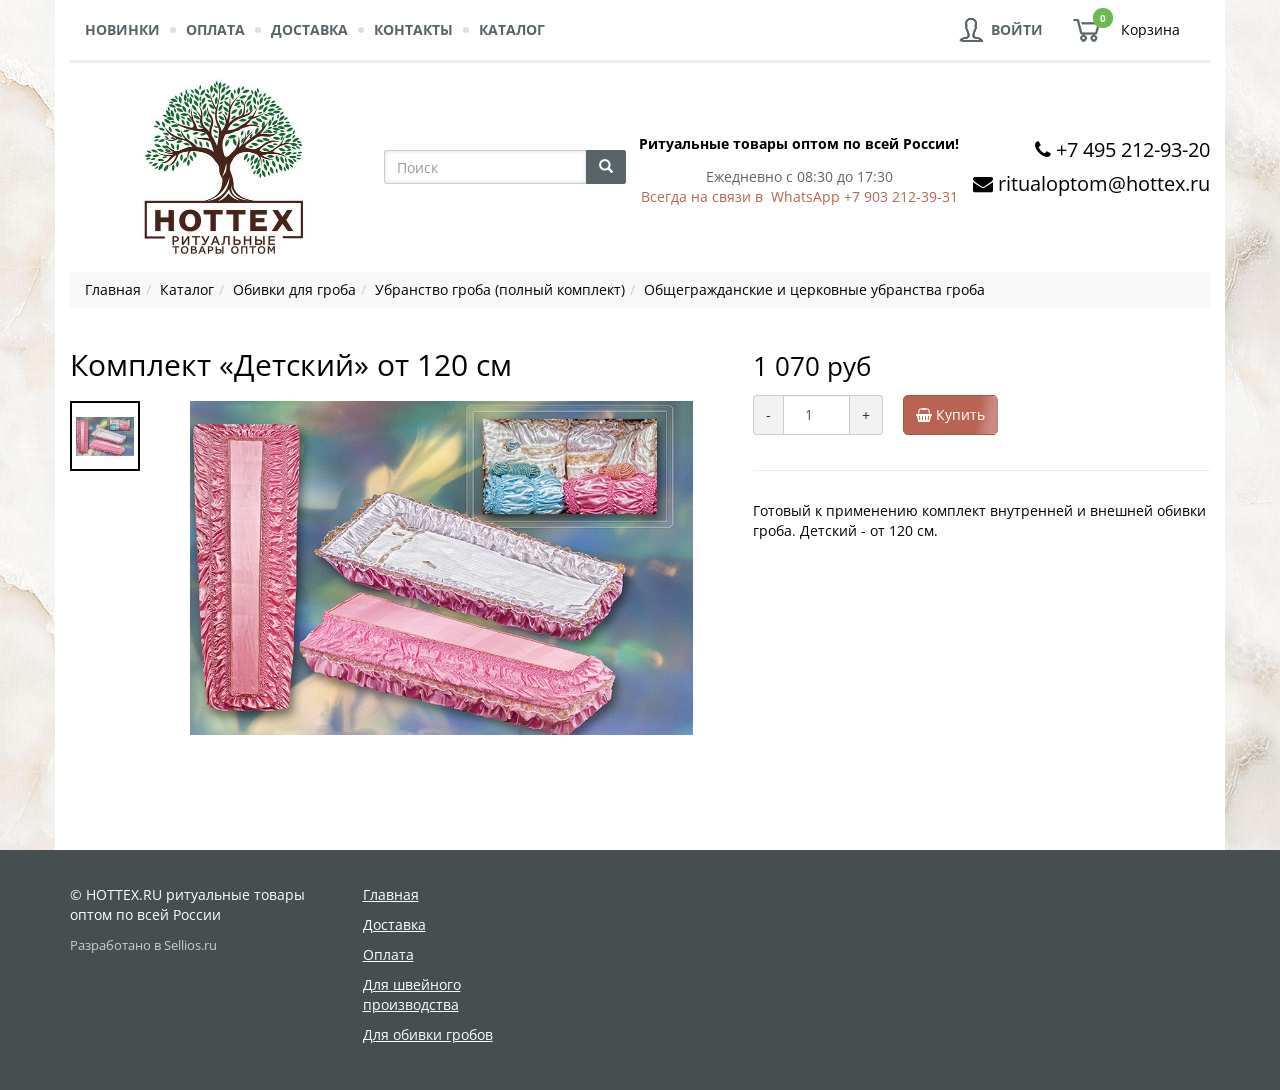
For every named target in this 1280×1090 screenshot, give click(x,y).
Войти (1017, 29)
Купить (957, 415)
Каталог (512, 29)
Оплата (215, 29)
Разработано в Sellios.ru (143, 945)
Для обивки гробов (428, 1034)
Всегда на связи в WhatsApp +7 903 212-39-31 (799, 196)
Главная (391, 894)
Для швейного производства (412, 994)
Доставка (309, 29)
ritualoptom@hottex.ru (1104, 183)
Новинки (122, 29)
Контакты (413, 29)
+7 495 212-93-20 (1133, 149)
